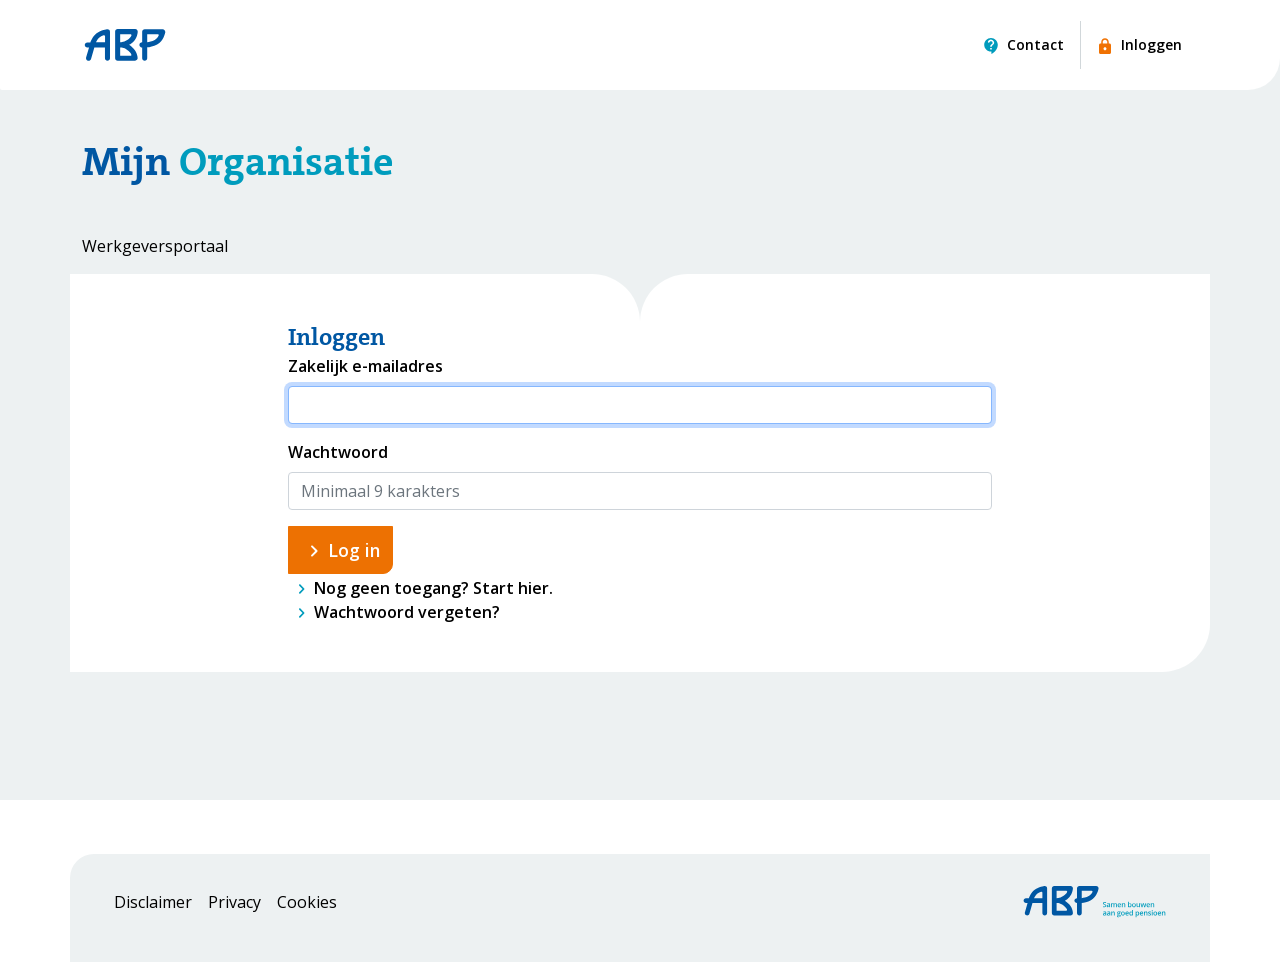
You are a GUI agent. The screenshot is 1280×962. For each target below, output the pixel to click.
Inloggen (1151, 44)
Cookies (307, 902)
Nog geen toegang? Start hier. (433, 588)
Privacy (234, 902)
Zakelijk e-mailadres (365, 366)
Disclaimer (153, 902)
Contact (1035, 44)
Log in (354, 550)
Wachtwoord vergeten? (407, 612)
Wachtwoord (338, 452)
